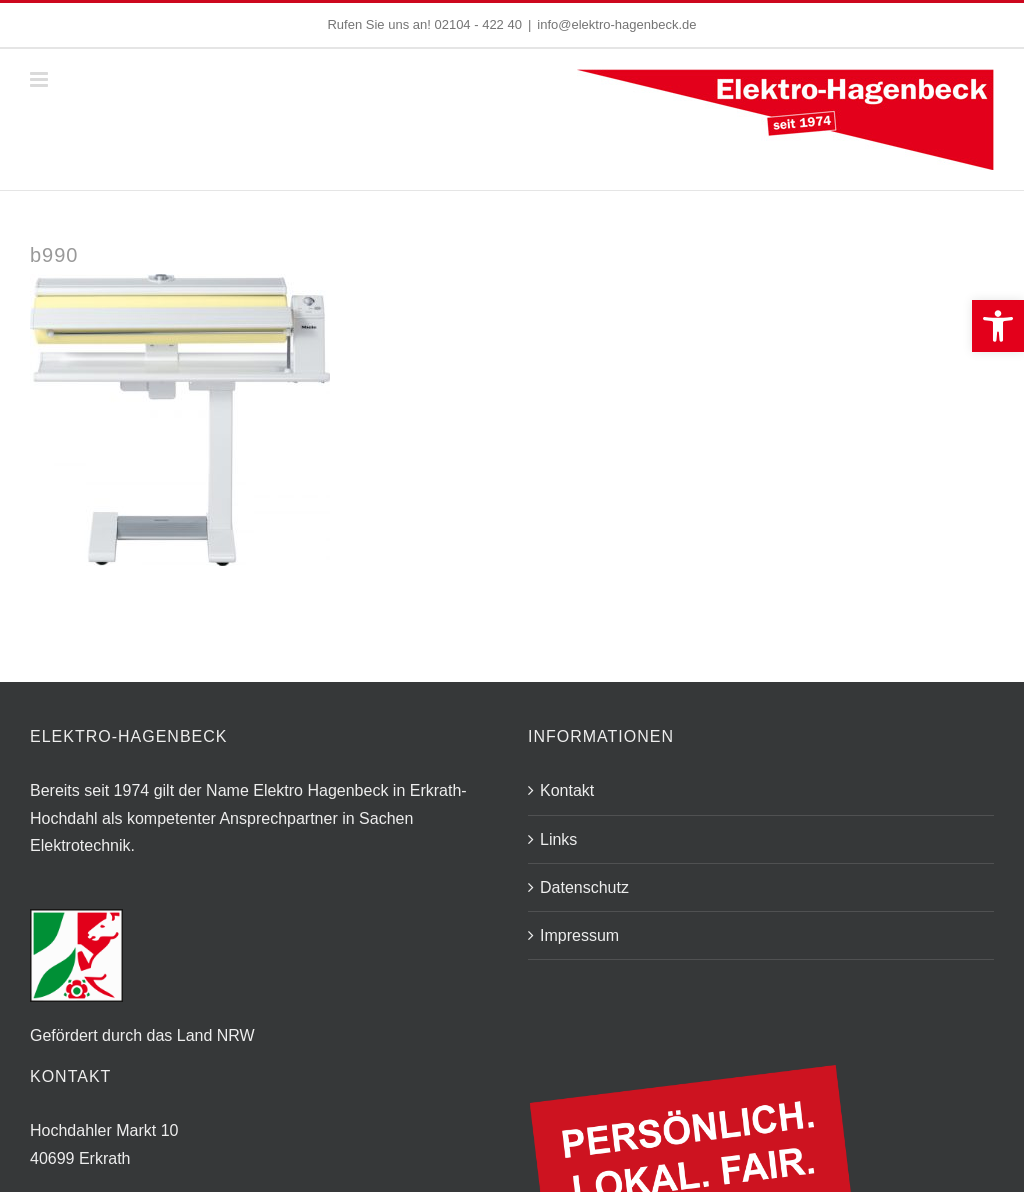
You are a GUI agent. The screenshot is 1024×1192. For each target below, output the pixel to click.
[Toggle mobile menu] (40, 79)
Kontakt (567, 790)
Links (558, 839)
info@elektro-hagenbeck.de (616, 24)
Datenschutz (584, 887)
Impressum (579, 935)
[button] (998, 326)
